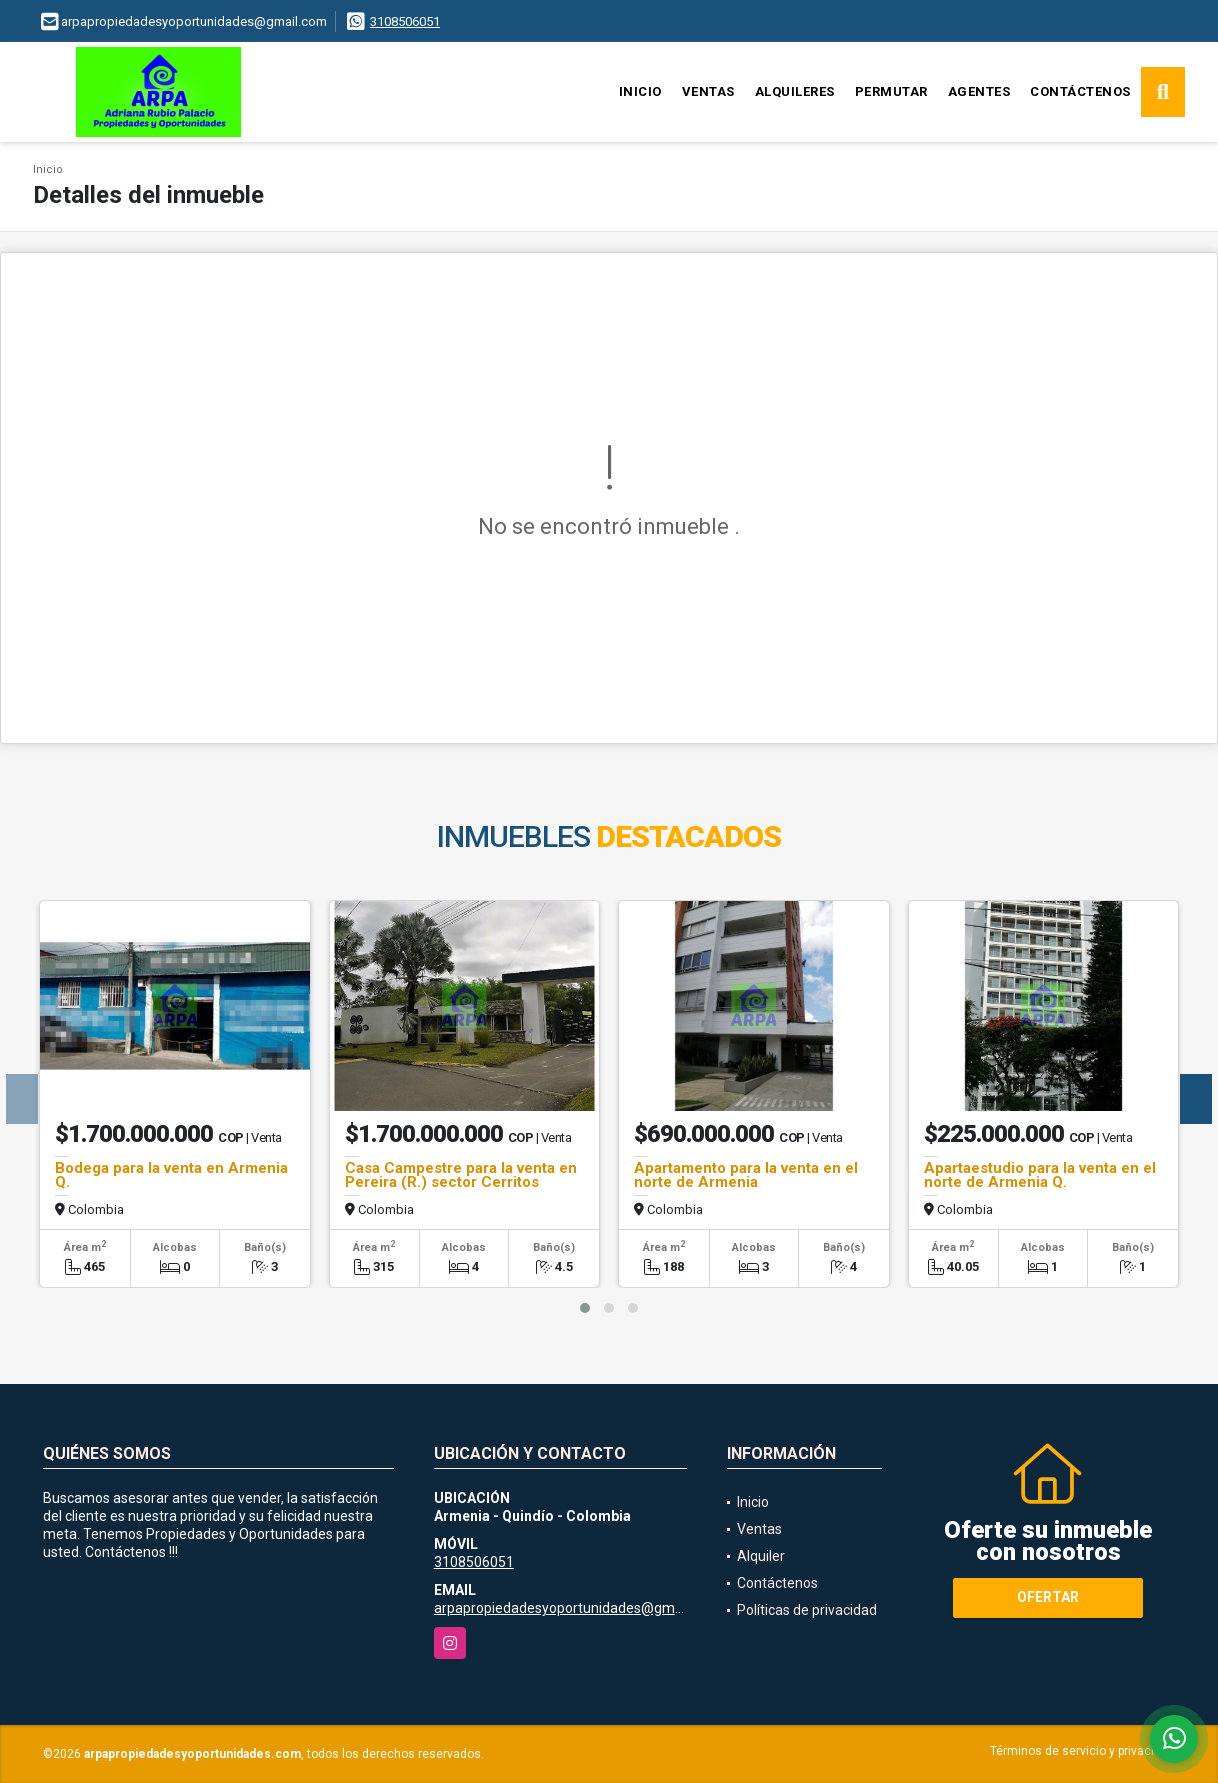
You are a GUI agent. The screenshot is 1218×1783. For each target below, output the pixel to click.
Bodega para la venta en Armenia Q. (171, 1175)
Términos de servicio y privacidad (1082, 1751)
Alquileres (795, 91)
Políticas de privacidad (807, 1610)
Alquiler (761, 1556)
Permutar (891, 91)
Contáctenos (1080, 91)
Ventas (708, 91)
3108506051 (405, 21)
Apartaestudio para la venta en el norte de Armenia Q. (1040, 1175)
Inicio (640, 91)
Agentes (979, 91)
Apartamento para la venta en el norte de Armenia (746, 1175)
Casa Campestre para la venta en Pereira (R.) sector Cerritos (461, 1175)
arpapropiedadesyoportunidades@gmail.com (577, 1608)
